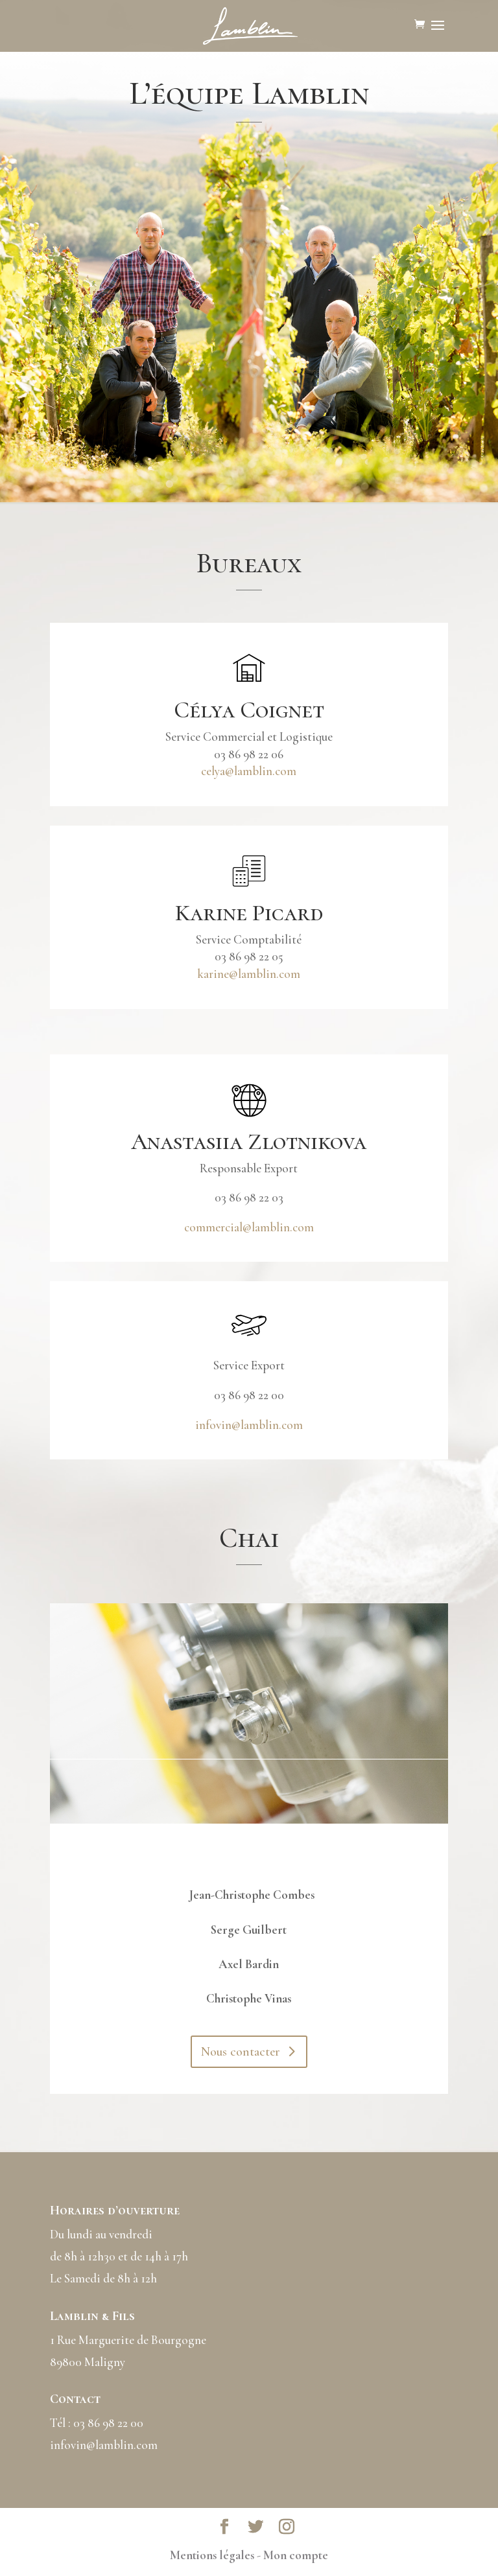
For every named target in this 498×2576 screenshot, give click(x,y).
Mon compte (295, 2554)
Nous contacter (240, 2052)
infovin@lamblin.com (249, 1424)
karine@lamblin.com (248, 973)
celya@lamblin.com (248, 770)
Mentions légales (212, 2554)
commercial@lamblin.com (249, 1227)
